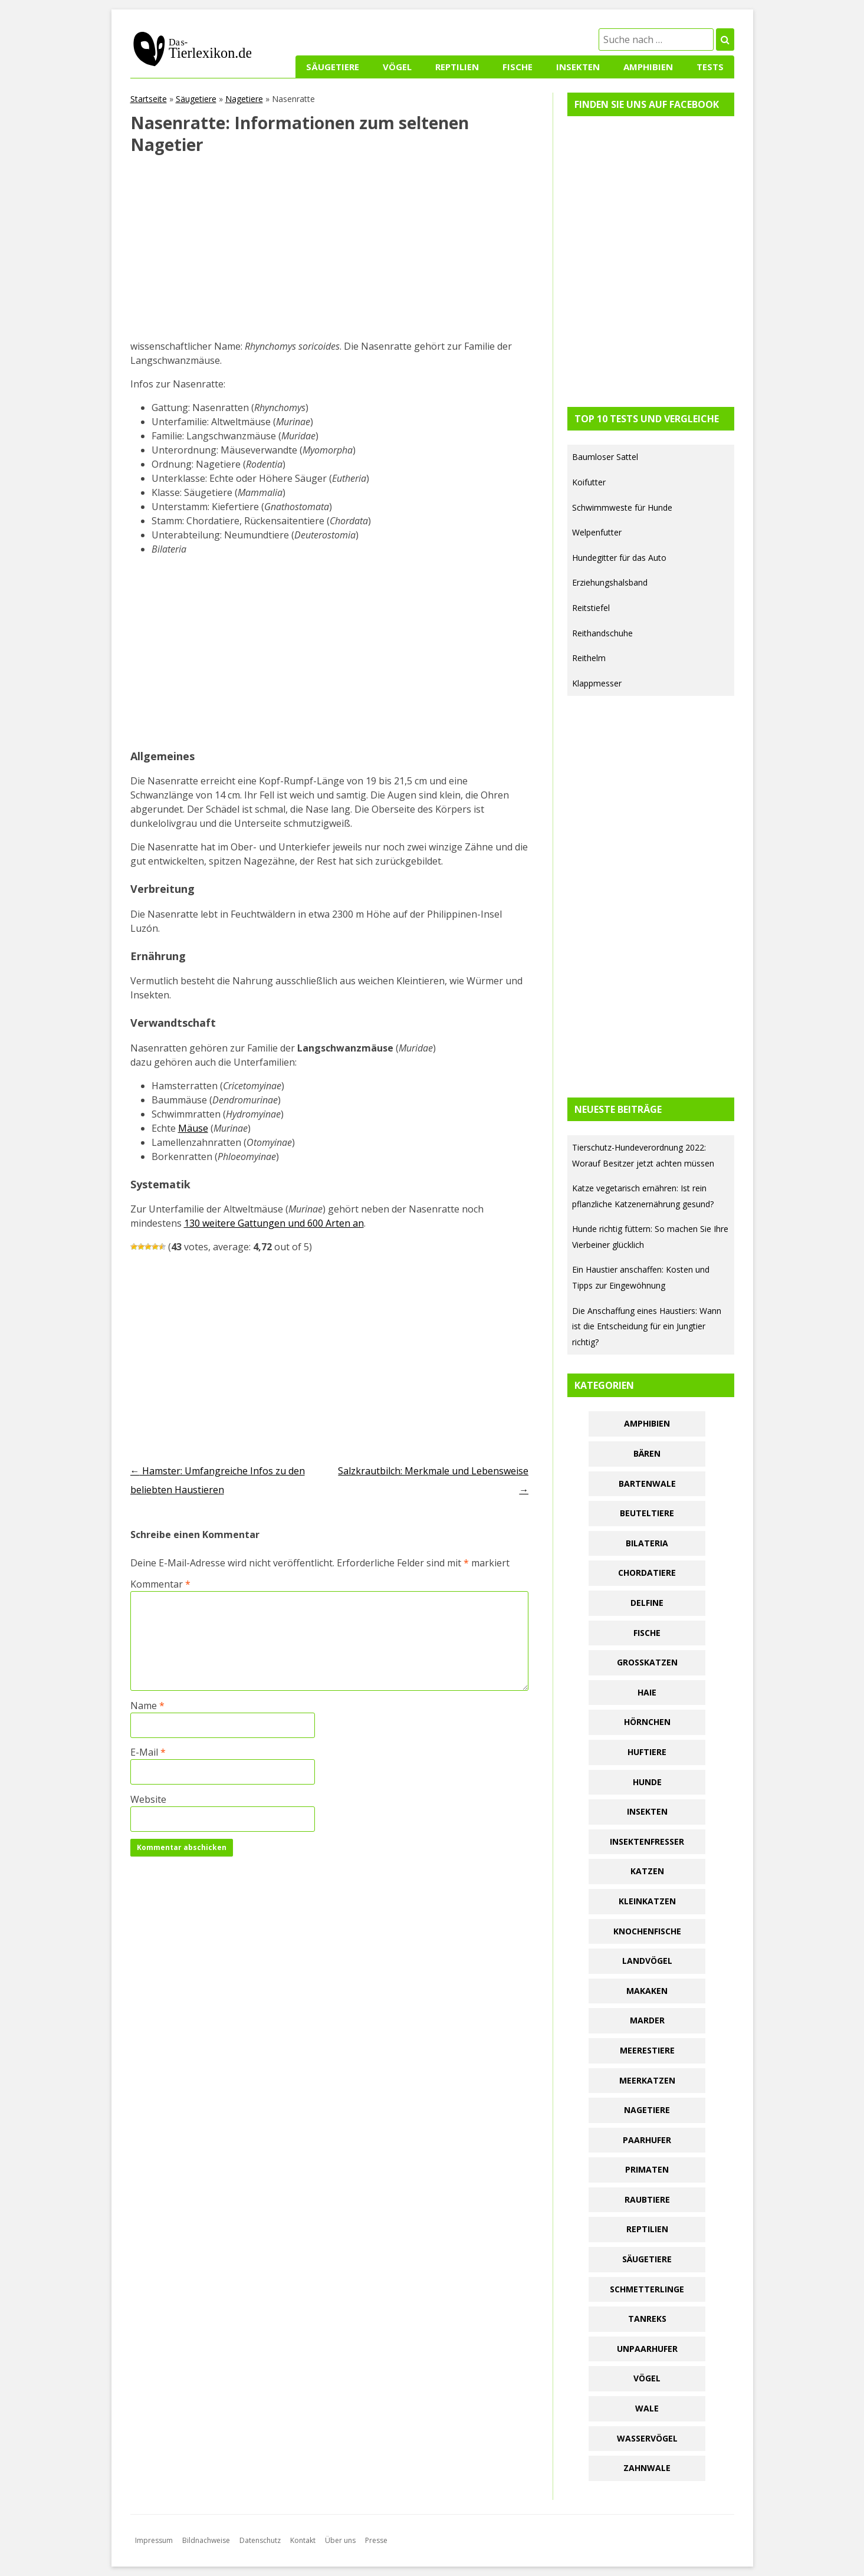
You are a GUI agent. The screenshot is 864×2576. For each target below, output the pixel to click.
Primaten (647, 2169)
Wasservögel (647, 2438)
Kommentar (160, 1584)
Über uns (340, 2540)
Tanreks (647, 2318)
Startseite (148, 98)
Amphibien (648, 67)
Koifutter (589, 482)
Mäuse (193, 1128)
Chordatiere (647, 1572)
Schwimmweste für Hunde (622, 507)
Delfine (646, 1602)
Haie (647, 1692)
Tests (710, 67)
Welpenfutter (597, 532)
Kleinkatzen (647, 1901)
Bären (647, 1453)
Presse (376, 2540)
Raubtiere (647, 2199)
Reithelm (589, 657)
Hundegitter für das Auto (619, 557)
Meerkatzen (647, 2080)
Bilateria (647, 1543)
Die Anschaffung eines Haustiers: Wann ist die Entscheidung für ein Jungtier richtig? (646, 1326)
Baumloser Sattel (605, 456)
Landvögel (647, 1960)
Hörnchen (647, 1721)
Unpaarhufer (647, 2348)
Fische (517, 67)
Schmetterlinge (647, 2289)
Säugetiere (332, 67)
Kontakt (303, 2540)
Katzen (647, 1871)
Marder (647, 2020)
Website (148, 1799)
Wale (647, 2408)
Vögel (397, 67)
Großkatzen (647, 1662)
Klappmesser (597, 683)
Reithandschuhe (602, 633)
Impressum (154, 2540)
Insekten (578, 67)
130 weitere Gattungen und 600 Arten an (274, 1223)
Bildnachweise (206, 2540)
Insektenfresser (647, 1841)
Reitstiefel (591, 607)
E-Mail (148, 1752)
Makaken (647, 1990)
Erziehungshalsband (610, 582)
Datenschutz (260, 2540)
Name (147, 1705)
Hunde (647, 1782)
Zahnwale (647, 2467)
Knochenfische (647, 1931)
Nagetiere (244, 98)
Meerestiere (647, 2050)
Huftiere (647, 1751)
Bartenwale (647, 1483)
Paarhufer (647, 2139)
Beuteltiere (647, 1513)
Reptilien (457, 67)
